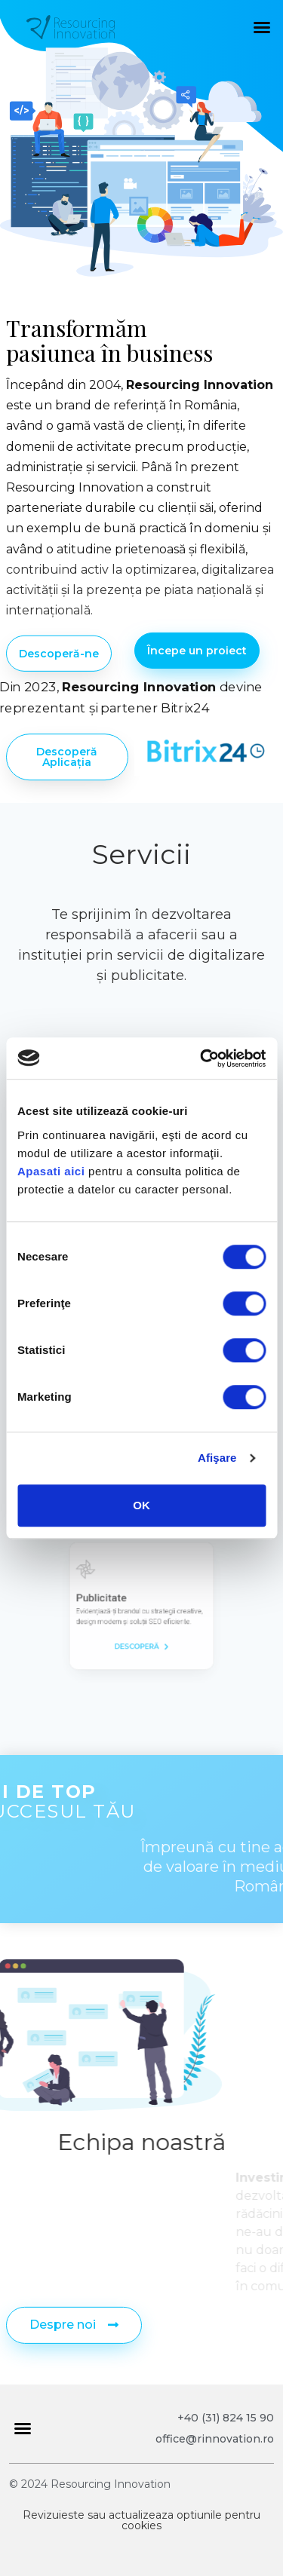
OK (141, 1505)
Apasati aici (51, 1171)
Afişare (217, 1457)
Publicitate (119, 1600)
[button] (261, 27)
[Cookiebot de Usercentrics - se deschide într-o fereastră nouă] (201, 1058)
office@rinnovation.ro (214, 2439)
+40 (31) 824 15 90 (225, 2417)
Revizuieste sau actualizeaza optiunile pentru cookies (141, 2520)
